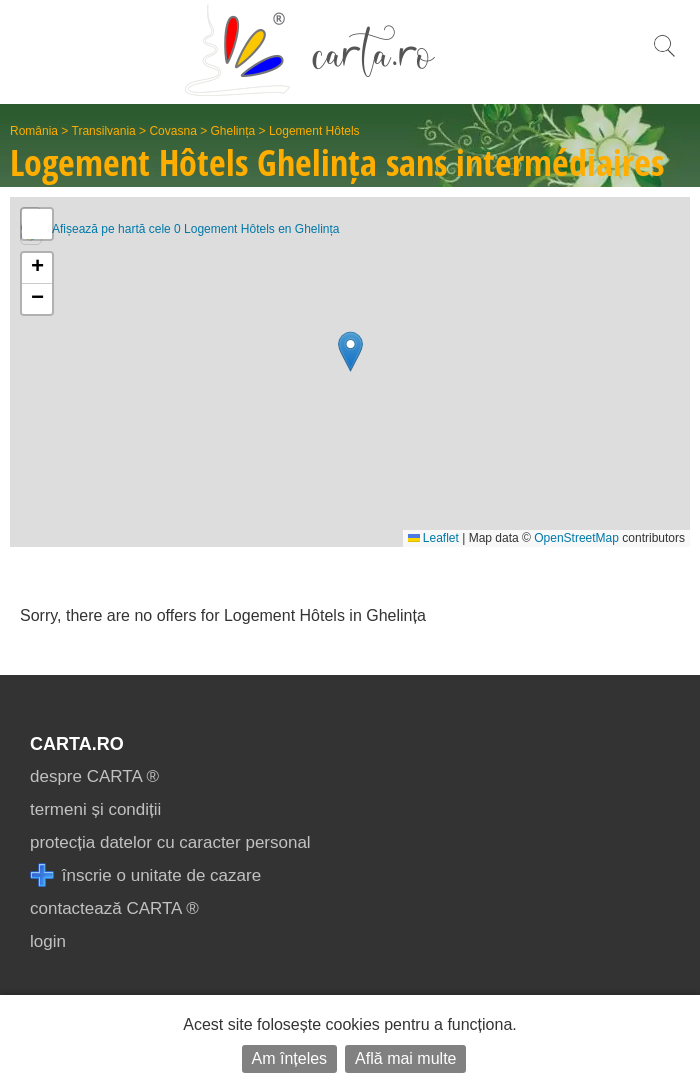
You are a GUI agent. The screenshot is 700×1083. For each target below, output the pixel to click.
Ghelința (233, 131)
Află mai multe (405, 1058)
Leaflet (433, 538)
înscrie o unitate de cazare (145, 875)
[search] (664, 56)
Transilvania (104, 131)
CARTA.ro (77, 744)
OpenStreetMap (576, 538)
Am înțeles (290, 1058)
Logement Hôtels (314, 131)
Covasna (172, 131)
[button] (350, 351)
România (34, 131)
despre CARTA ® (94, 776)
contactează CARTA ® (114, 908)
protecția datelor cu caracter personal (170, 842)
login (48, 941)
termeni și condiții (95, 809)
